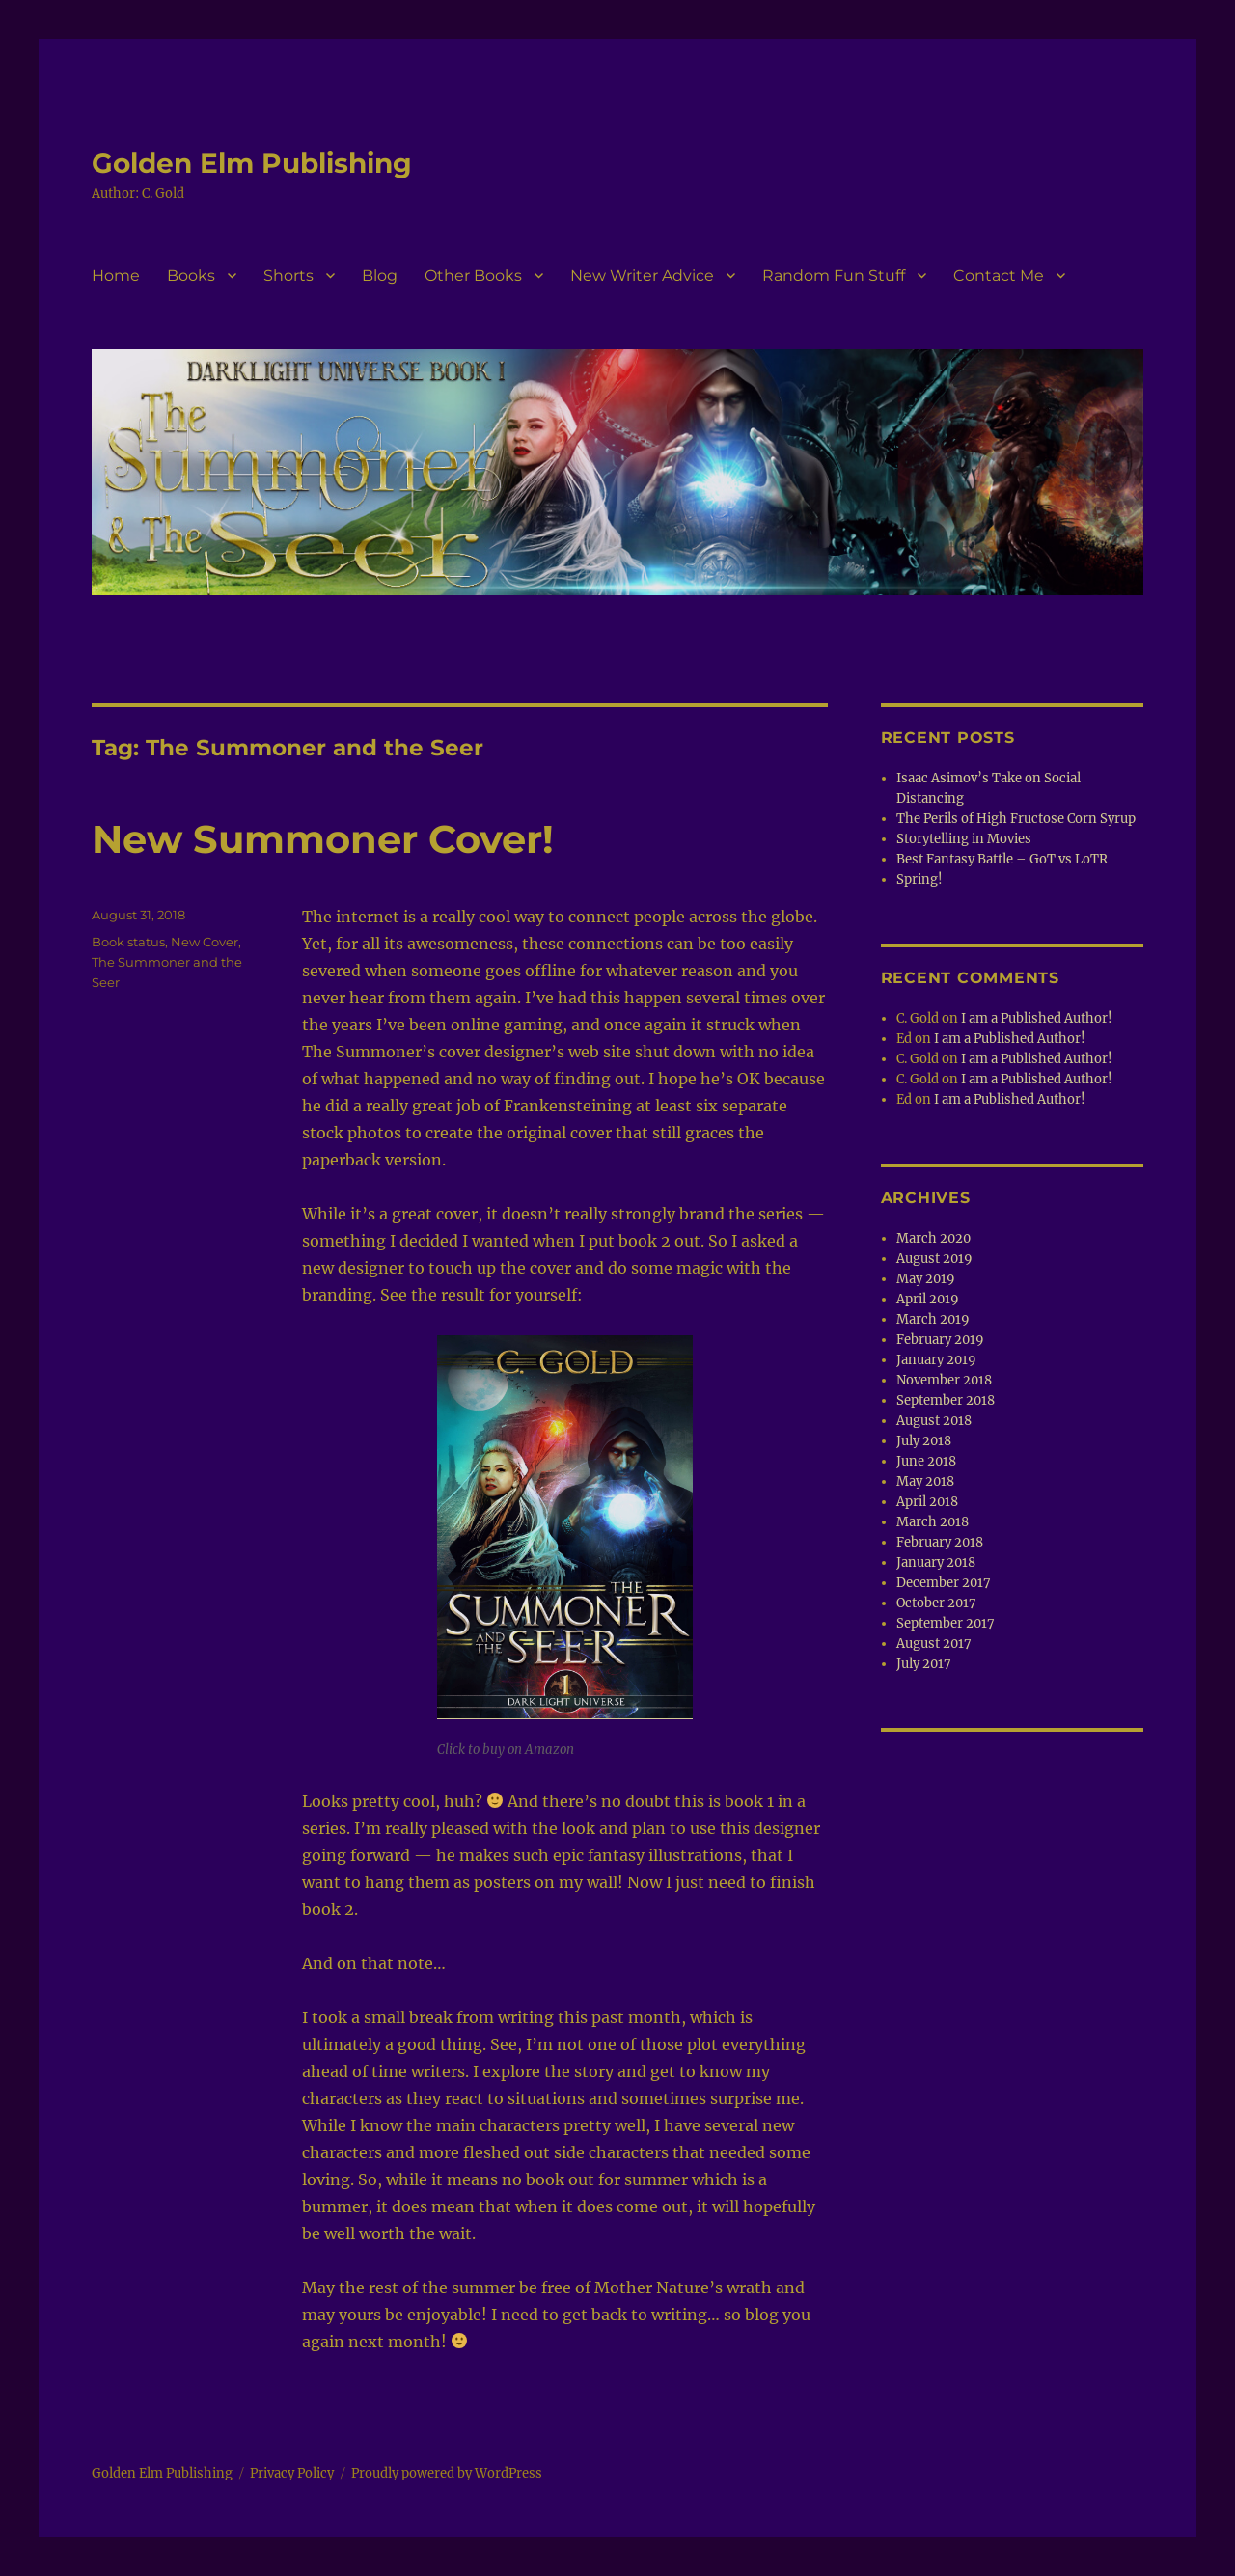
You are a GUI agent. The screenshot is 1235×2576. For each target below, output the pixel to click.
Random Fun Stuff (833, 275)
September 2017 (945, 1623)
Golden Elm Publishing (252, 163)
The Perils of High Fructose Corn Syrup (1016, 818)
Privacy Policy (292, 2473)
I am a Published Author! (1036, 1018)
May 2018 (925, 1481)
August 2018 (934, 1420)
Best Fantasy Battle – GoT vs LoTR (1002, 859)
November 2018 (944, 1380)
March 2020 (933, 1238)
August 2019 (934, 1258)
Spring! (919, 879)
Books (191, 275)
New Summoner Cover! (323, 839)
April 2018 (927, 1502)
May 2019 (925, 1279)
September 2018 (945, 1400)
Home (116, 275)
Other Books (473, 275)
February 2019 (940, 1339)
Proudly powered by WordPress (446, 2473)
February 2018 (939, 1542)
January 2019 (936, 1360)
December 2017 (943, 1583)
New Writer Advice (642, 275)
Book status (128, 941)
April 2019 (927, 1299)
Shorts (288, 275)
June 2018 (926, 1461)
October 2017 (936, 1603)
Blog (380, 275)
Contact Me (998, 275)
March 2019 (933, 1319)
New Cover (204, 941)
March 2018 (932, 1522)
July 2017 (923, 1664)
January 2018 (935, 1562)
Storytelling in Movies (963, 839)
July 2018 (923, 1441)
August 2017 (934, 1643)
